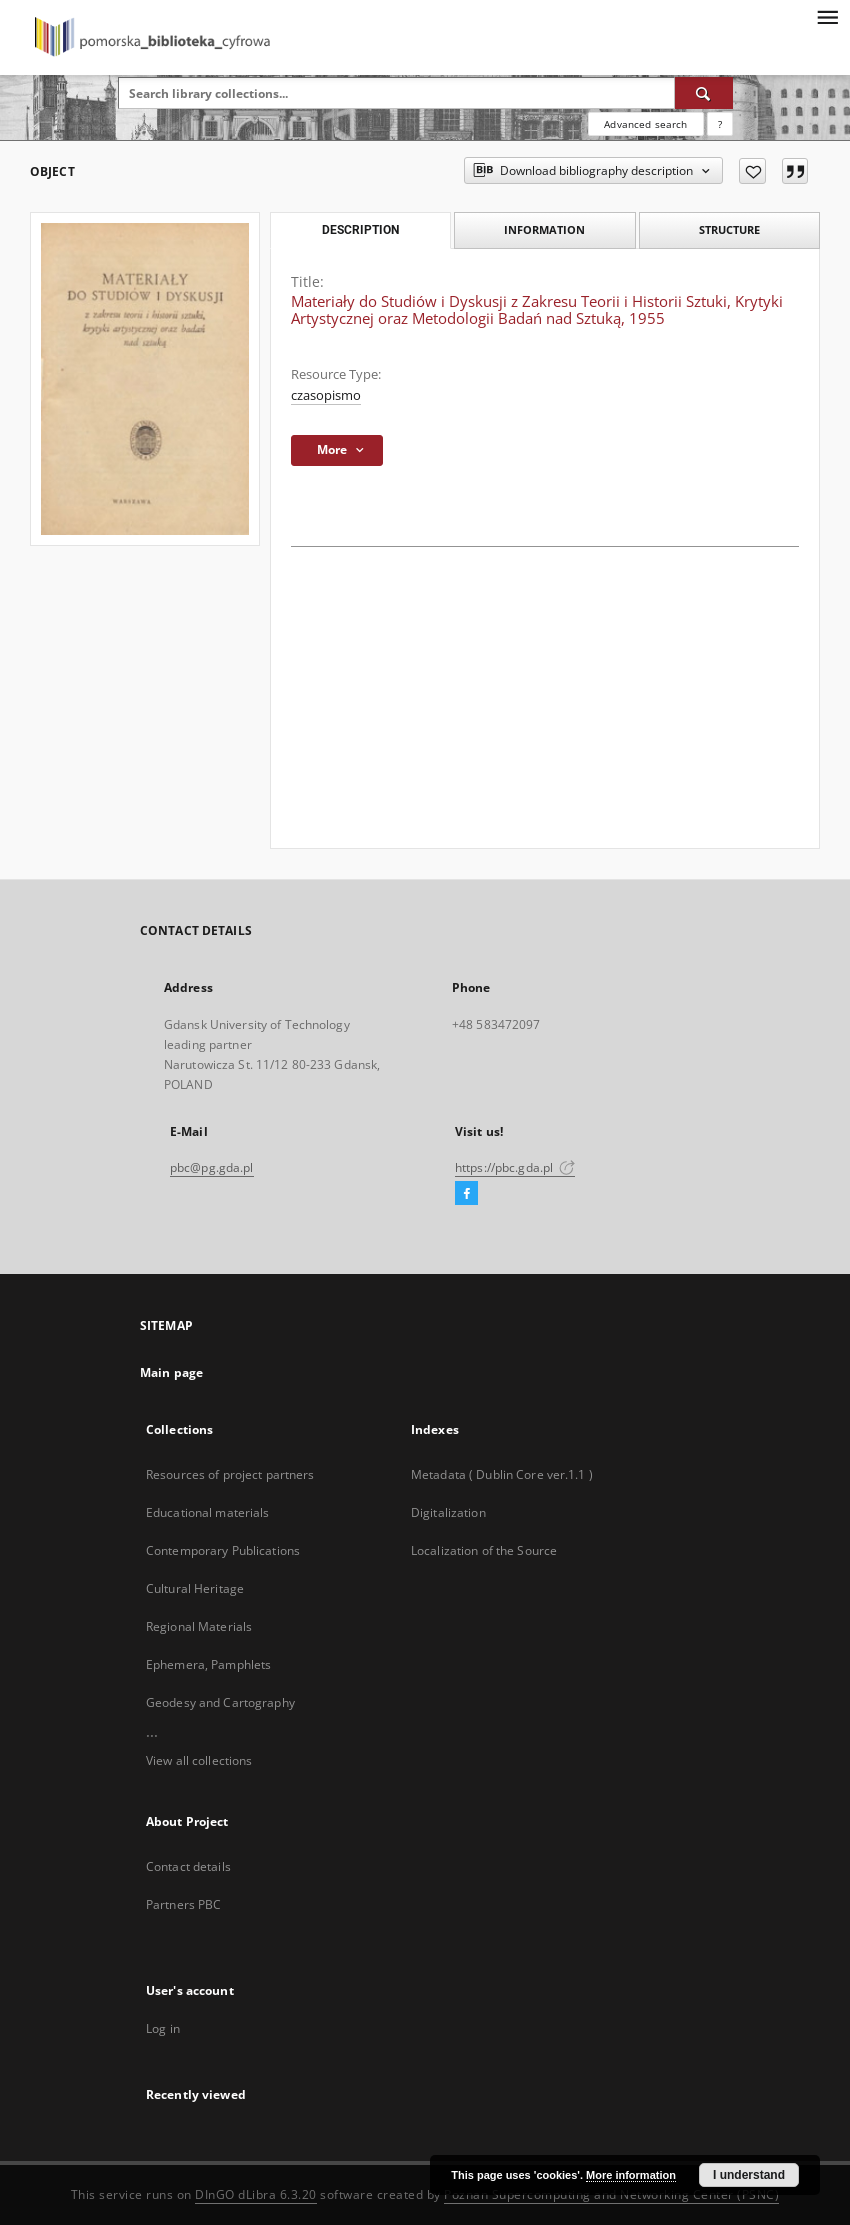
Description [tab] (360, 230)
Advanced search (645, 124)
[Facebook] (466, 1194)
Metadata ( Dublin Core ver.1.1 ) (502, 1474)
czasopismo (326, 395)
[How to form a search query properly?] (720, 124)
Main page (171, 1372)
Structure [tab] (729, 229)
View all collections (199, 1760)
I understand (749, 2175)
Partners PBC (183, 1904)
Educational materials (208, 1512)
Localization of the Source (484, 1550)
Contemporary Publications (223, 1550)
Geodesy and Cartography (220, 1702)
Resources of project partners (230, 1474)
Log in (163, 2028)
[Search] (704, 93)
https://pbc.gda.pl (515, 1167)
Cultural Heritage (195, 1588)
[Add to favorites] (752, 171)
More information (631, 2175)
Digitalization (448, 1512)
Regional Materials (199, 1626)
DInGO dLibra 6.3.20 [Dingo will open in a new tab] (256, 2194)
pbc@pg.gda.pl (212, 1167)
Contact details (188, 1866)
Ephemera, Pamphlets (208, 1664)
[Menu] (827, 16)
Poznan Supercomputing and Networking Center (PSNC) (611, 2194)
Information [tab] (544, 229)
